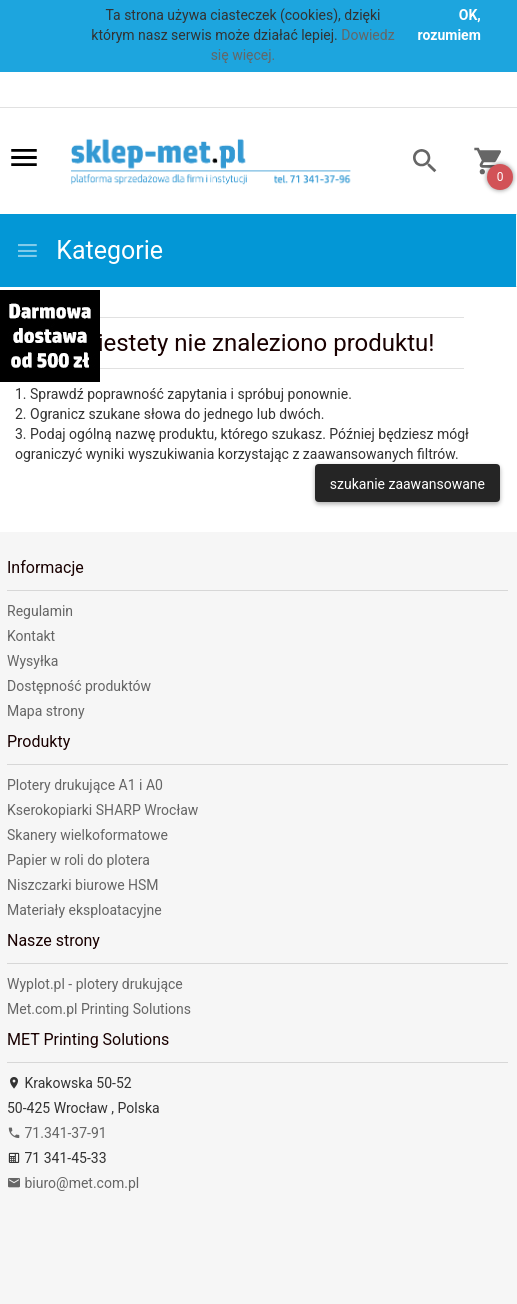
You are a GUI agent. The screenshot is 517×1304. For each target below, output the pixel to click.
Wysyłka (32, 661)
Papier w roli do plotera (78, 860)
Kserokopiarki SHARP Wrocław (102, 810)
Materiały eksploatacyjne (84, 910)
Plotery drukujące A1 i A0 (85, 785)
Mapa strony (46, 711)
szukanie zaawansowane (407, 484)
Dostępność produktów (79, 686)
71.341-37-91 (57, 1133)
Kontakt (31, 636)
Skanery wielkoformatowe (87, 835)
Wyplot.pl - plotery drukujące (95, 984)
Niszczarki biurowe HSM (83, 885)
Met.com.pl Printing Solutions (99, 1009)
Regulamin (40, 611)
